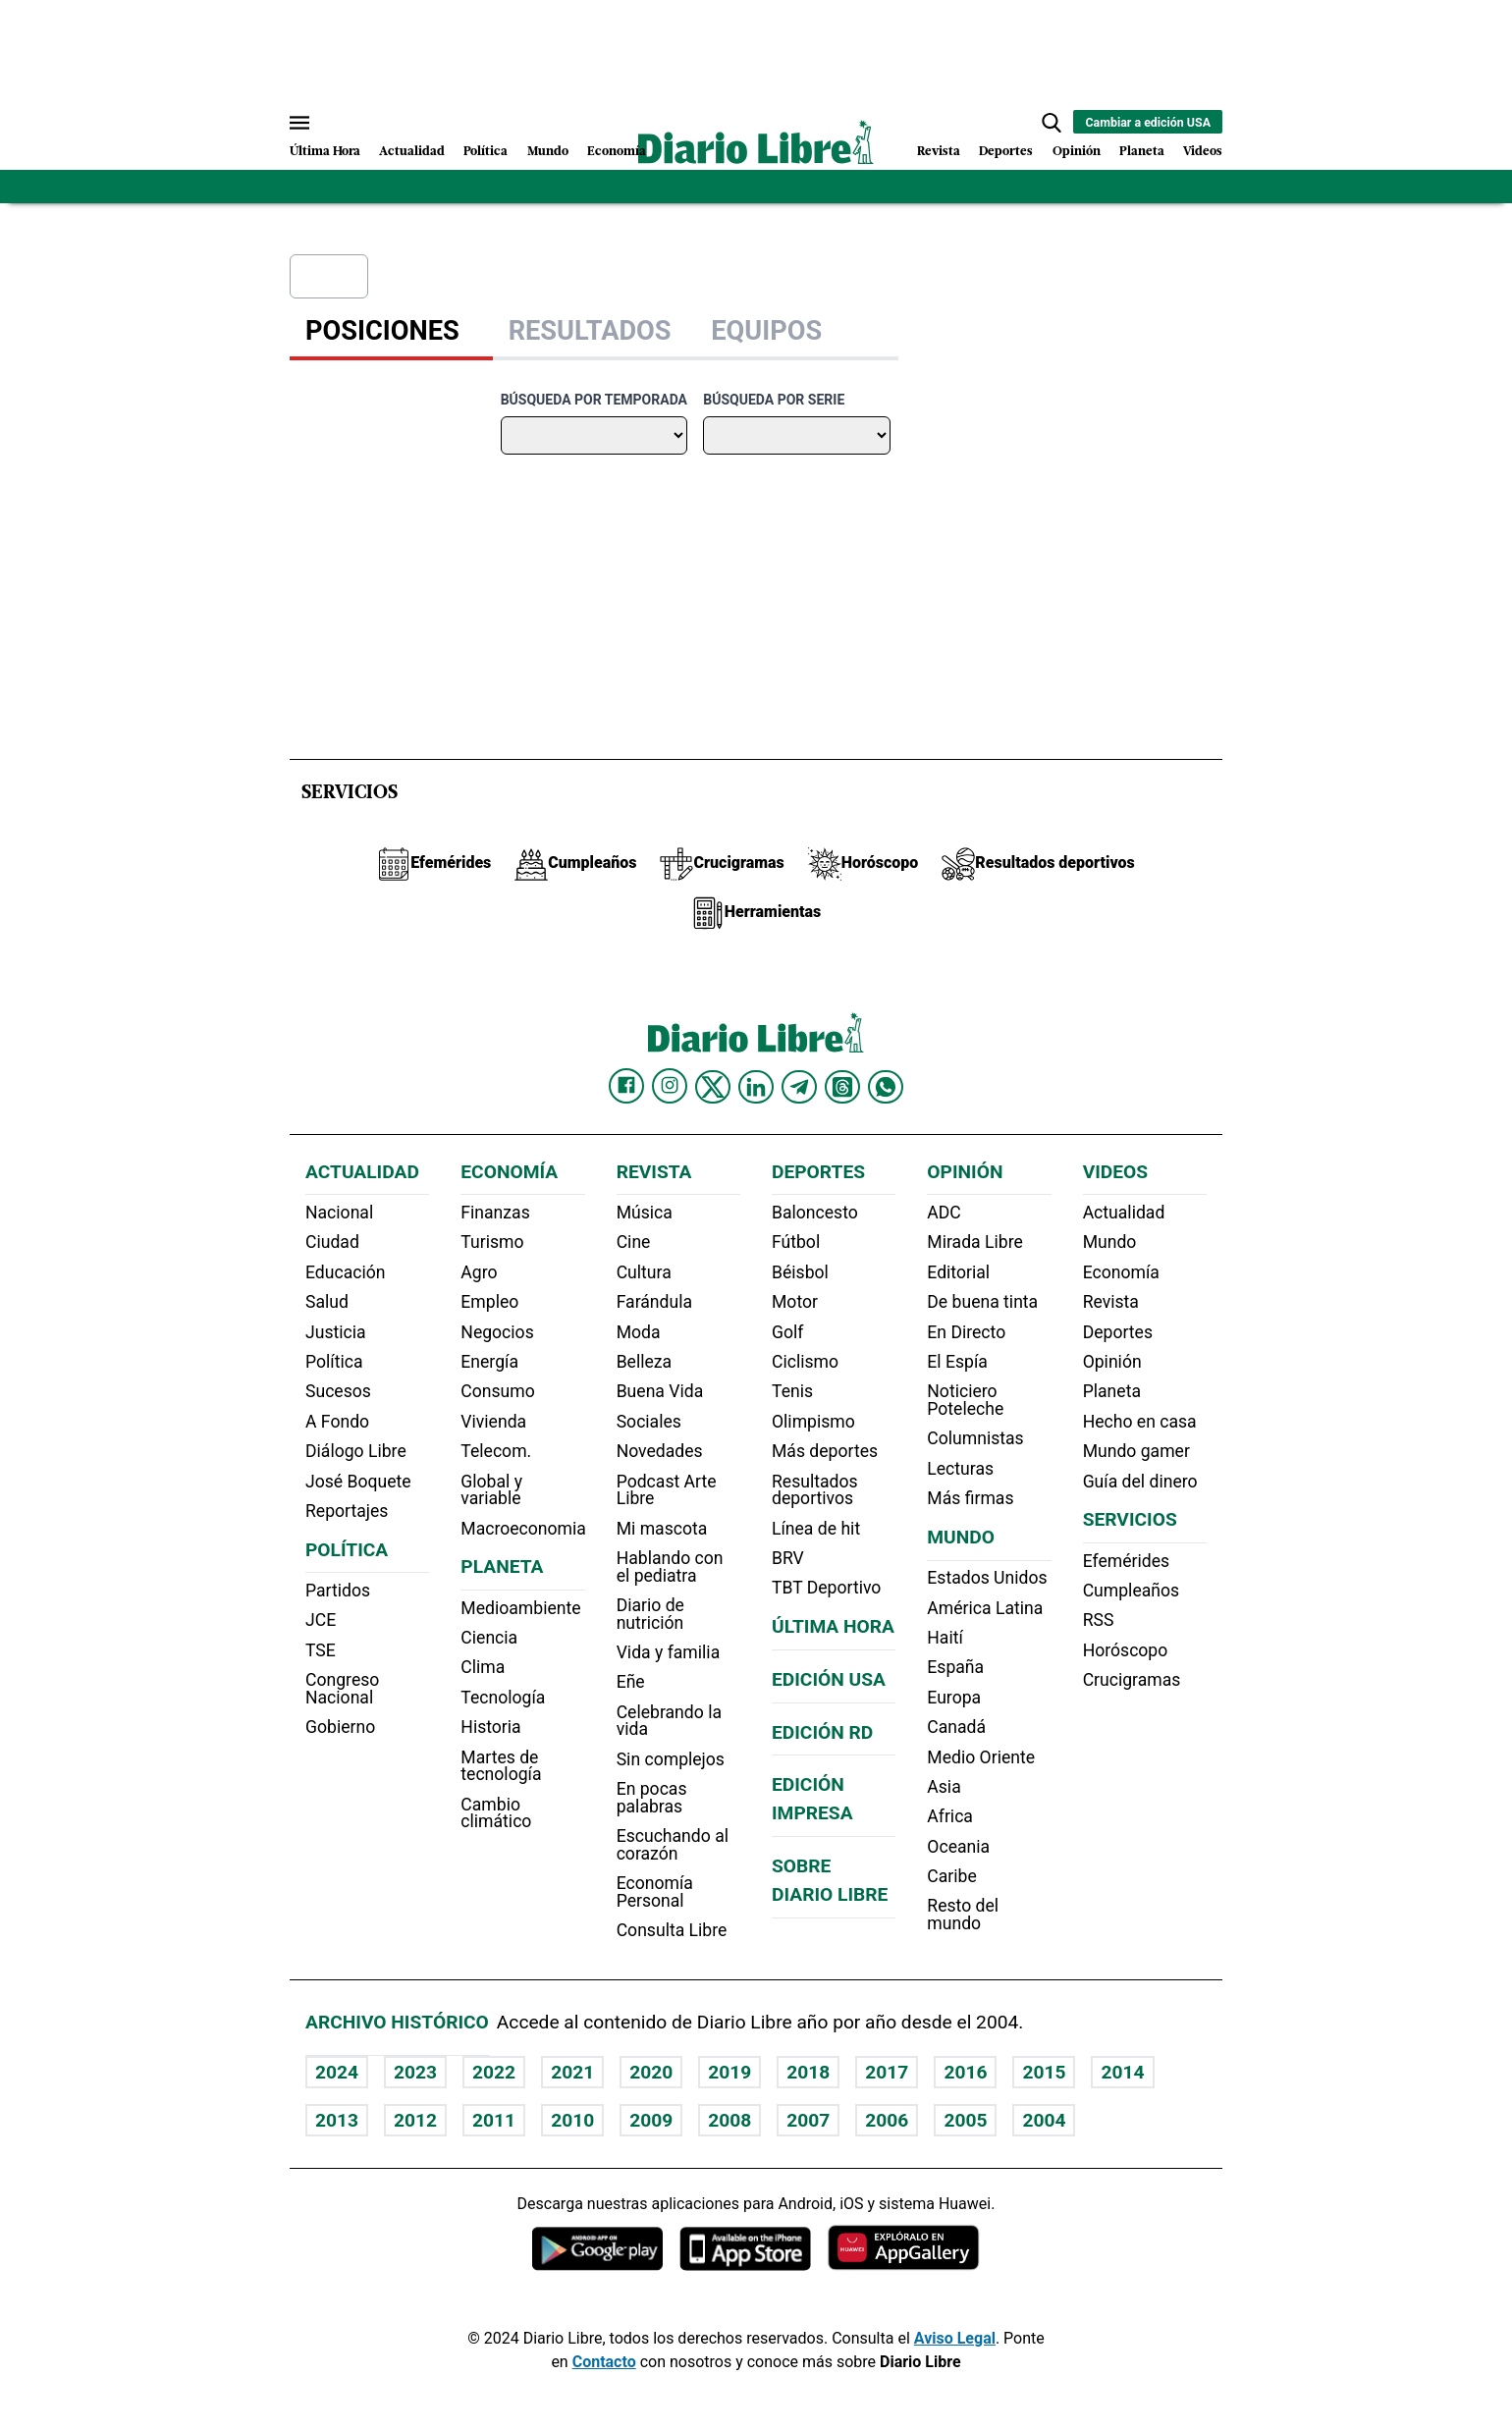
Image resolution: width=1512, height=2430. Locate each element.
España (955, 1667)
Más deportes (825, 1451)
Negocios (496, 1332)
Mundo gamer (1136, 1451)
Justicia (335, 1332)
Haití (945, 1637)
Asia (943, 1787)
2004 (1043, 2120)
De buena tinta (982, 1302)
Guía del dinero (1140, 1481)
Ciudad (332, 1242)
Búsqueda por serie (773, 399)
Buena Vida (660, 1391)
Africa (950, 1816)
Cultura (644, 1272)
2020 (651, 2072)
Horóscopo (1125, 1650)
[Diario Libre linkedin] (756, 1087)
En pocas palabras (652, 1797)
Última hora (833, 1626)
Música (645, 1212)
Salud (327, 1302)
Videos (1202, 151)
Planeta (1141, 151)
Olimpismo (813, 1421)
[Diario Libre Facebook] (626, 1086)
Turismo (491, 1242)
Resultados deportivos (815, 1490)
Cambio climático (495, 1813)
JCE (320, 1620)
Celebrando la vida (669, 1721)
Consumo (497, 1391)
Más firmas (970, 1498)
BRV (788, 1558)
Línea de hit (816, 1529)
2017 (886, 2072)
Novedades (660, 1451)
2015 (1043, 2072)
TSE (320, 1650)
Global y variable (491, 1490)
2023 (415, 2072)
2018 (808, 2072)
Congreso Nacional (342, 1688)
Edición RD (822, 1732)
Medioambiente (520, 1608)
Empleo (489, 1302)
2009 (651, 2120)
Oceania (958, 1847)
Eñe (631, 1682)
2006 (886, 2120)
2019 (729, 2072)
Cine (634, 1242)
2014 (1122, 2072)
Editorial (958, 1272)
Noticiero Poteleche (965, 1400)
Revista (938, 151)
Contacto (604, 2361)
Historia (490, 1727)
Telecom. (495, 1451)
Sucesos (338, 1391)
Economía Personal (655, 1892)
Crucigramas (1132, 1680)
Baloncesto (815, 1212)
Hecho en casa (1140, 1421)
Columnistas (975, 1438)
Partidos (337, 1590)
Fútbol (796, 1242)
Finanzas (494, 1212)
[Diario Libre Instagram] (669, 1086)
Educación (345, 1272)
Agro (478, 1272)
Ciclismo (805, 1362)
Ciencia (488, 1637)
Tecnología (502, 1697)
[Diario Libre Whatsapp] (885, 1087)
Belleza (644, 1362)
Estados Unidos (987, 1578)
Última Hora (325, 151)
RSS (1098, 1620)
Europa (954, 1697)
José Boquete (358, 1481)
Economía (616, 151)
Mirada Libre (974, 1242)
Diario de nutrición (650, 1614)
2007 (808, 2120)
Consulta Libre (672, 1930)
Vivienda (493, 1421)
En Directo (966, 1332)
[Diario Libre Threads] (842, 1087)
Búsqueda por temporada (594, 399)
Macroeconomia (523, 1529)
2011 (493, 2120)
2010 (572, 2120)
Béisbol (800, 1272)
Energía (489, 1362)
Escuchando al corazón (673, 1844)
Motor (795, 1302)
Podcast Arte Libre (667, 1490)
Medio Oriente (981, 1757)
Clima (482, 1667)
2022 (493, 2072)
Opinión (1077, 151)
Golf (787, 1332)
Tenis (792, 1391)
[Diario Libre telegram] (799, 1087)
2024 (336, 2072)
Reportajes (346, 1511)
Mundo (547, 151)
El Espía (957, 1362)
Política (485, 151)
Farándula (654, 1302)
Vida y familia (669, 1652)
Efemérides (1126, 1561)
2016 (965, 2072)
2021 (572, 2072)
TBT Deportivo (826, 1587)
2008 (729, 2120)
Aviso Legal (955, 2338)
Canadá (956, 1727)
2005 (965, 2120)
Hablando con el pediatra (670, 1567)
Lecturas (960, 1469)
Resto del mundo (963, 1914)
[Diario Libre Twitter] (712, 1087)
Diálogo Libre (355, 1451)
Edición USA (829, 1679)
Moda (639, 1332)
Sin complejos (671, 1759)
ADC (943, 1212)
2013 (336, 2120)
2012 (415, 2120)
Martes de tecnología (500, 1766)
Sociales (649, 1421)
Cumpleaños (1131, 1590)
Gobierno (340, 1727)
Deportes (1006, 151)
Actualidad (412, 151)
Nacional (339, 1212)
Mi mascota (662, 1529)
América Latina (985, 1608)
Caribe (951, 1876)
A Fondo (337, 1421)
